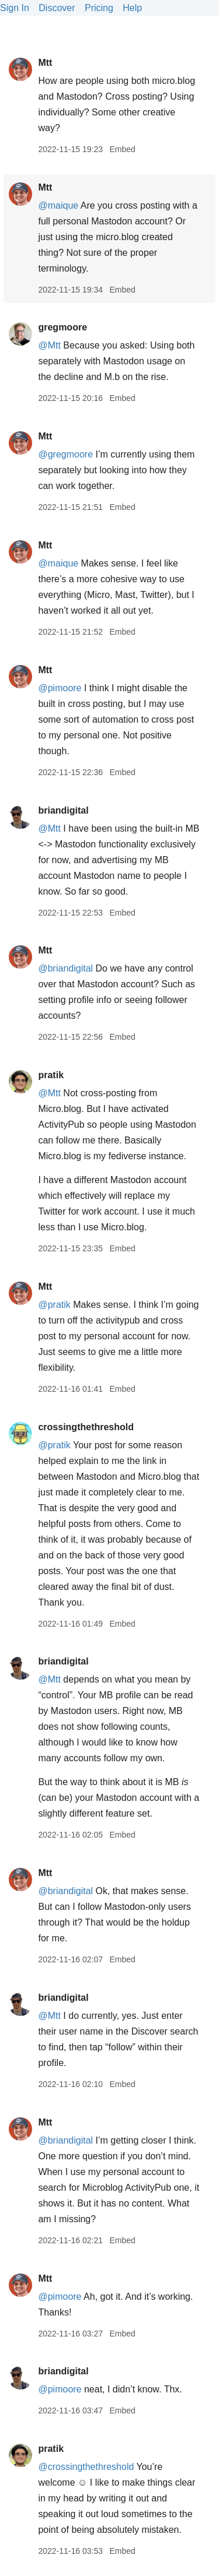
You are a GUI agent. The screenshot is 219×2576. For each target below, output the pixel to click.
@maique (58, 205)
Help (132, 8)
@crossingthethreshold (86, 2467)
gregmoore (62, 327)
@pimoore (59, 688)
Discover (57, 8)
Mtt (45, 63)
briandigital (63, 810)
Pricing (99, 8)
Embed (122, 149)
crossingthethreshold (86, 1427)
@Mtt (49, 345)
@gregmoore (65, 454)
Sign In (14, 8)
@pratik (54, 1305)
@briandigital (65, 968)
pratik (51, 1075)
